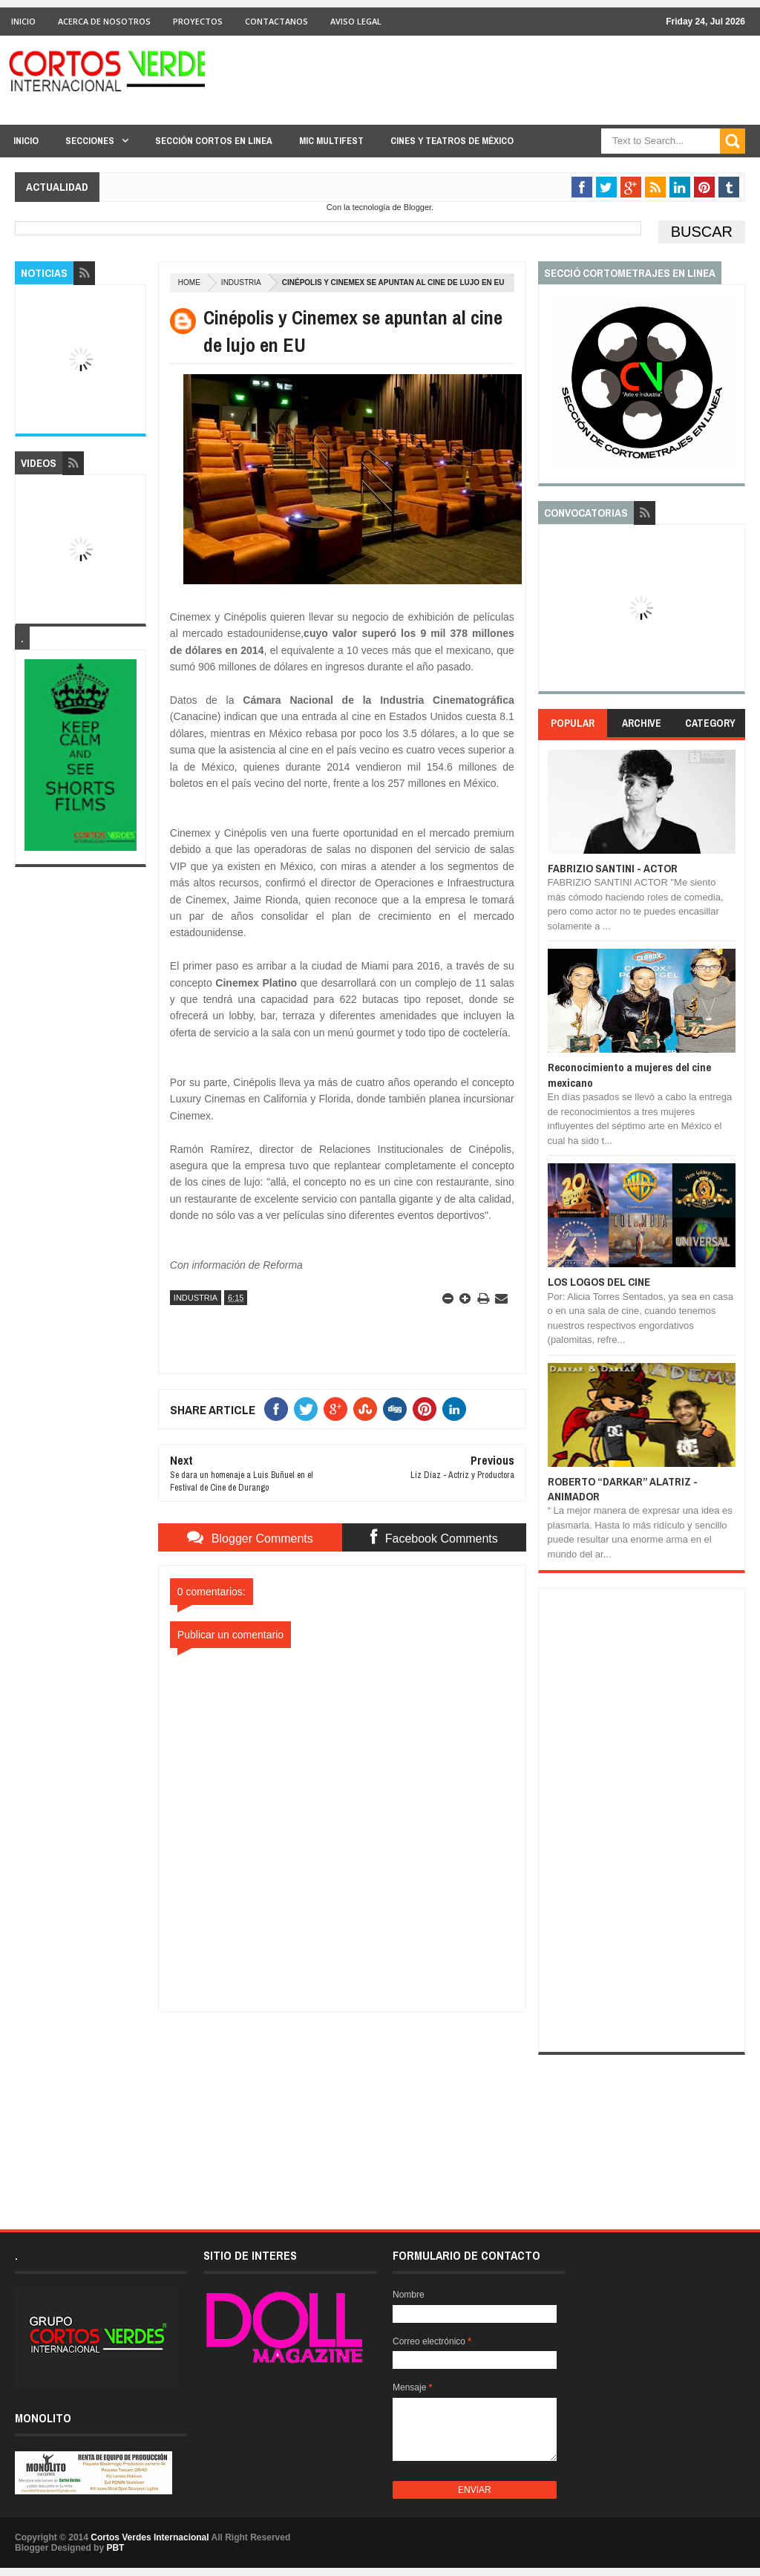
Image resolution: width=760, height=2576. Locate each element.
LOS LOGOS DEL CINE (599, 1281)
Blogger (417, 207)
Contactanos (276, 21)
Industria (241, 282)
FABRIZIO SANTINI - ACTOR (613, 868)
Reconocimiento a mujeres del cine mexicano (629, 1074)
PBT (115, 2548)
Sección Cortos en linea (213, 140)
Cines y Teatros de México (452, 140)
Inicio (23, 21)
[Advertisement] (342, 2105)
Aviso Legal (355, 21)
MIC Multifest (331, 140)
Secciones (89, 140)
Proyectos (198, 21)
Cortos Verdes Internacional (150, 2537)
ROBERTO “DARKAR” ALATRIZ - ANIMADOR (623, 1489)
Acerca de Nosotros (104, 21)
